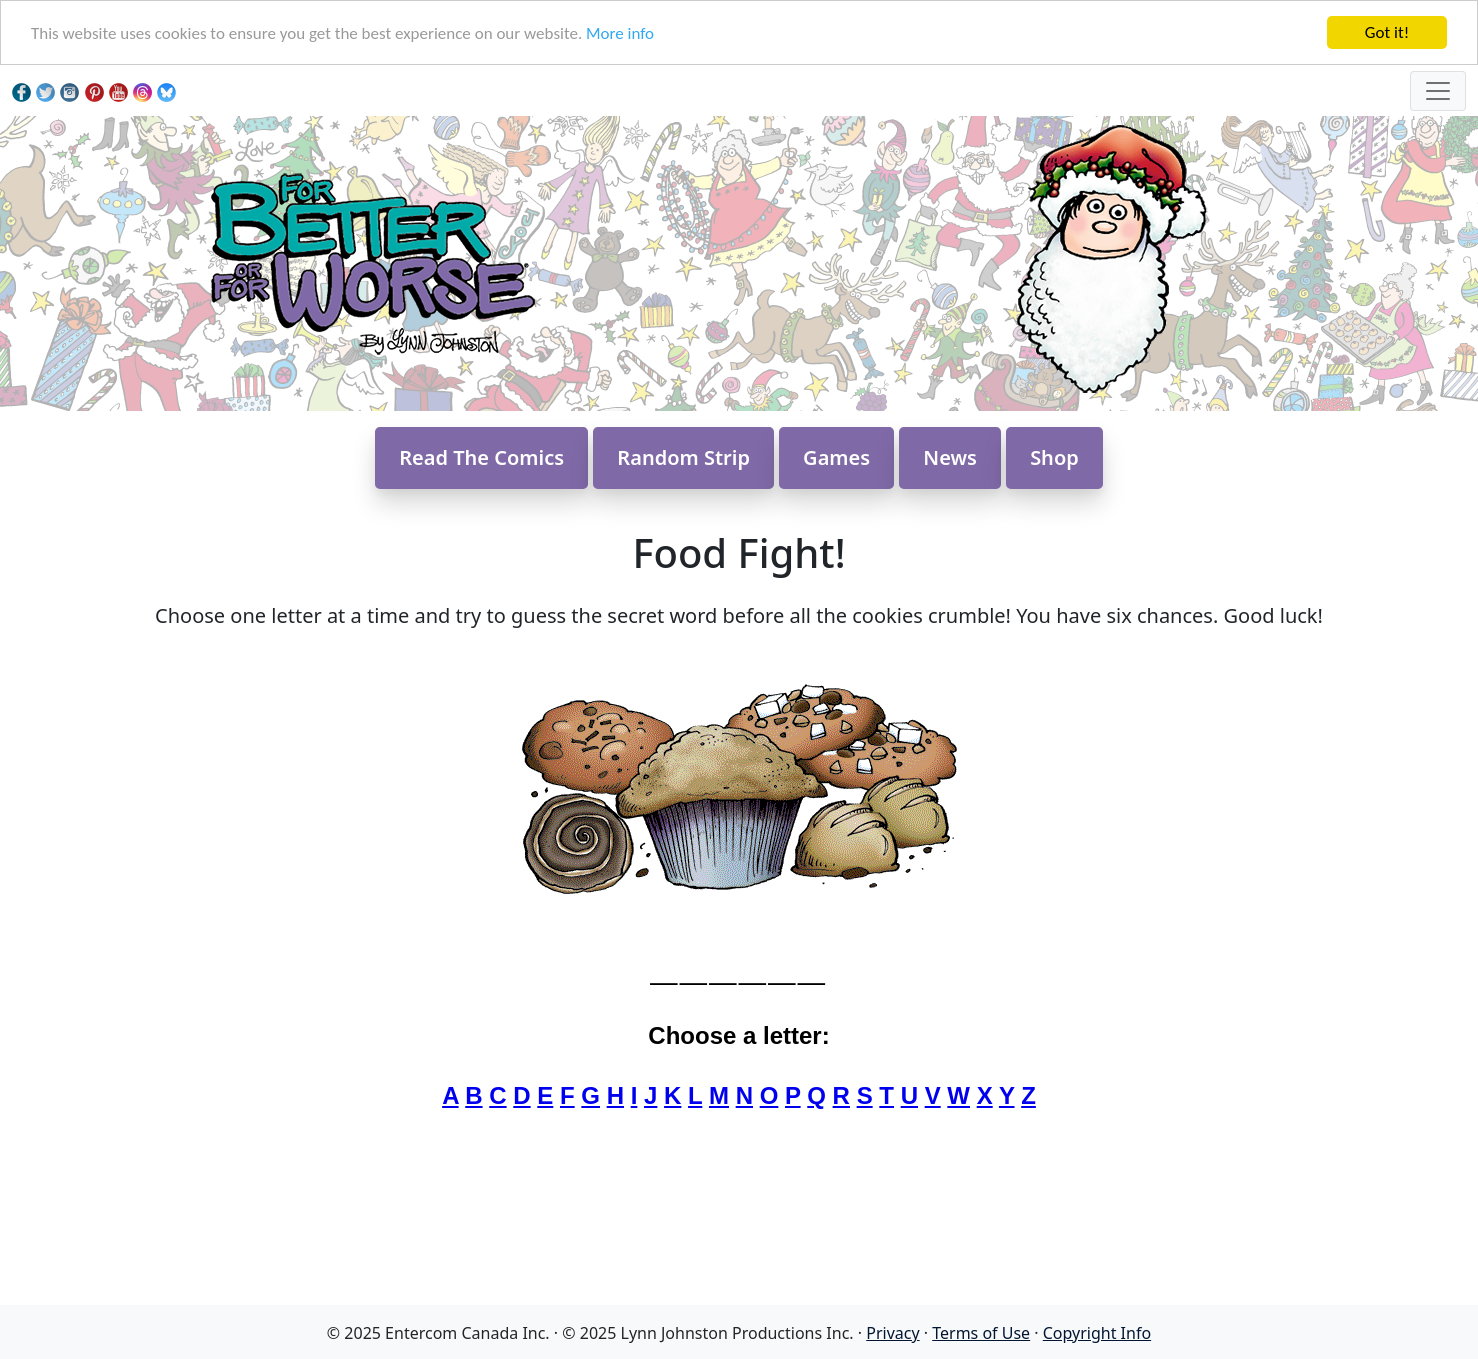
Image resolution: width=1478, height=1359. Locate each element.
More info (620, 33)
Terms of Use (981, 1333)
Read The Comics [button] (481, 457)
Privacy (892, 1333)
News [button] (950, 457)
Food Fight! (738, 552)
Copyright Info (1097, 1333)
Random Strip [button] (683, 457)
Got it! (1387, 32)
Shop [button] (1054, 457)
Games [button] (836, 457)
